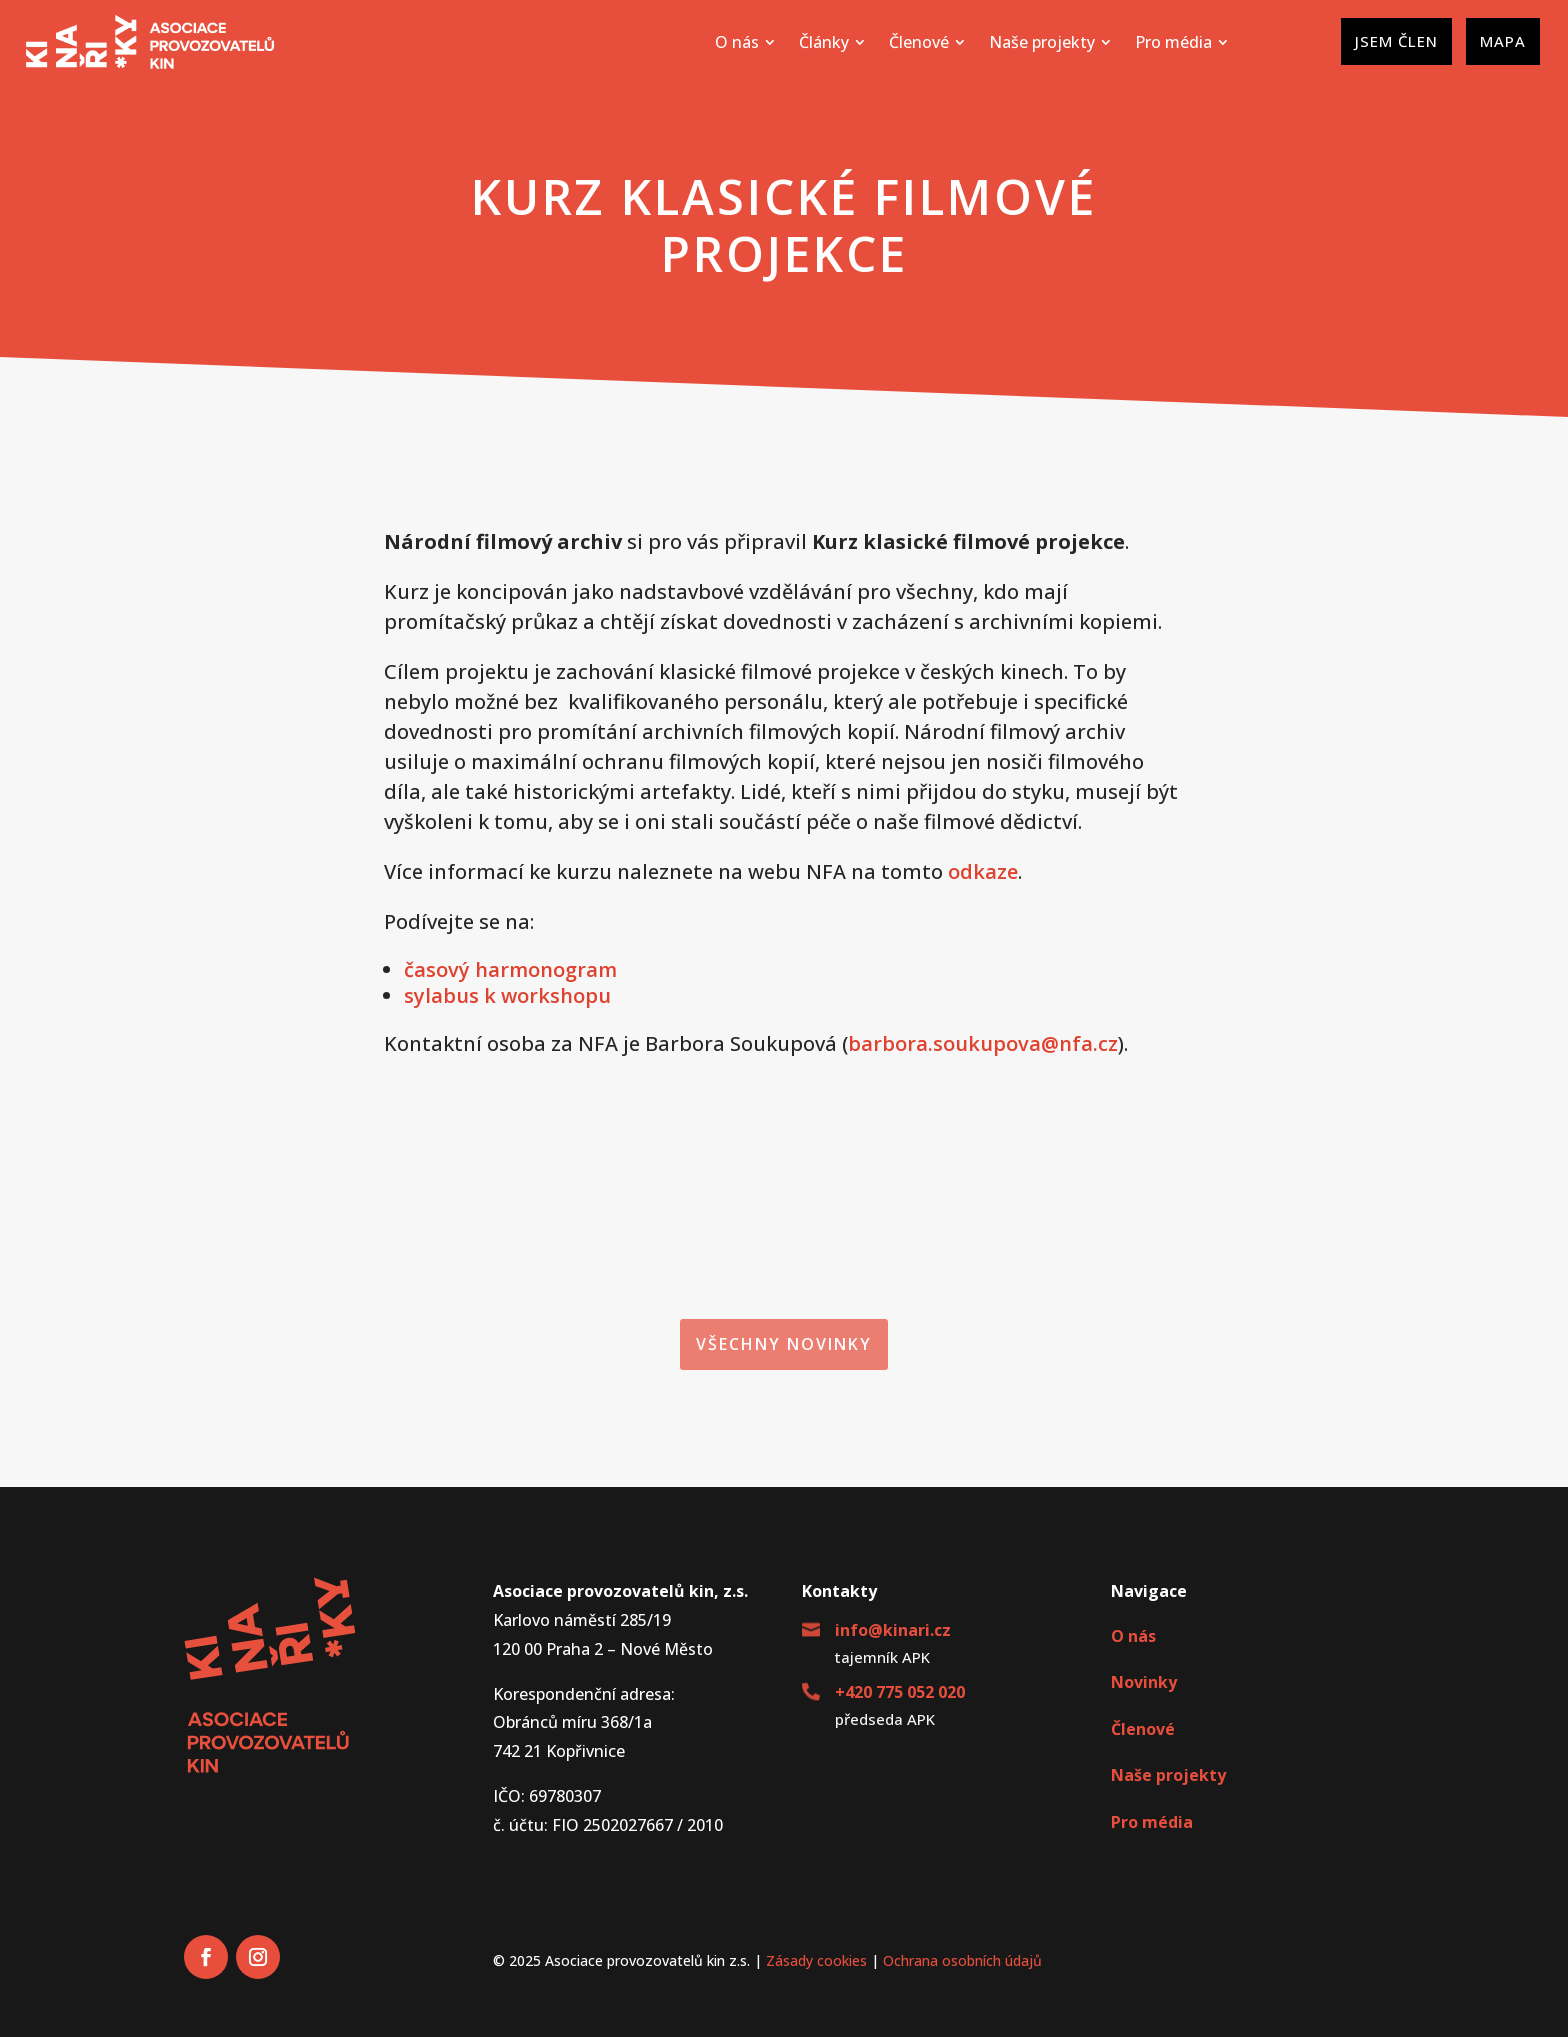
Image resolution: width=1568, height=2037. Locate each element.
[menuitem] (745, 42)
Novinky (1144, 1682)
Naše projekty (1168, 1775)
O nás (1133, 1636)
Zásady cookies (816, 1960)
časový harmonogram (510, 969)
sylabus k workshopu (507, 995)
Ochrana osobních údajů (962, 1960)
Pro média (1152, 1822)
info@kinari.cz (893, 1630)
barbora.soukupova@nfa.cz (983, 1043)
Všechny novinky (784, 1344)
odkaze (983, 871)
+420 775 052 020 (900, 1692)
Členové (1143, 1729)
